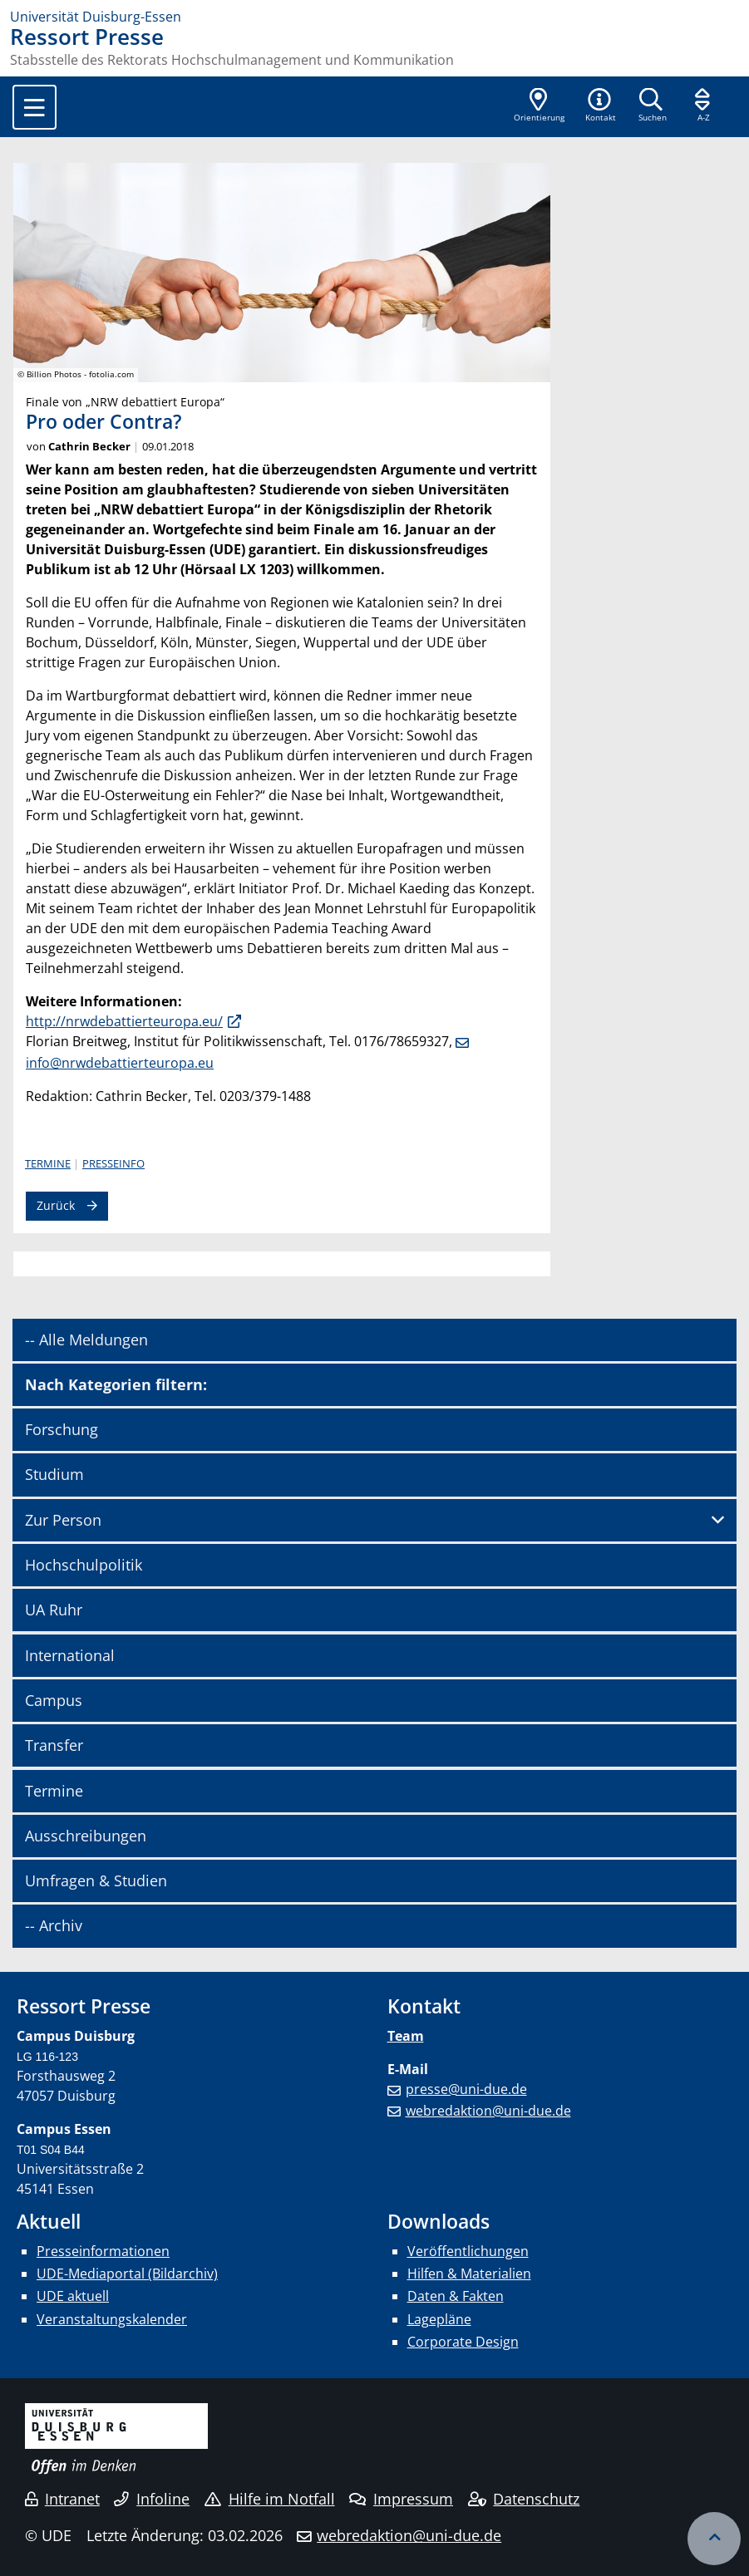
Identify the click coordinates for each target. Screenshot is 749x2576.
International (70, 1655)
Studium (54, 1474)
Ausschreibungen (85, 1836)
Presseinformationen (103, 2251)
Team (405, 2036)
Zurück (56, 1205)
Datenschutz (524, 2499)
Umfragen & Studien (96, 1880)
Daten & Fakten (455, 2296)
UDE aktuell (73, 2296)
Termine (48, 1163)
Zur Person (63, 1520)
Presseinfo (113, 1163)
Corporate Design (463, 2342)
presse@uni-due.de (466, 2089)
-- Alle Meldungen (86, 1339)
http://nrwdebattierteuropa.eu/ (124, 1021)
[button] (600, 106)
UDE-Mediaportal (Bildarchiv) (127, 2273)
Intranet (62, 2499)
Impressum (401, 2499)
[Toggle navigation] (34, 107)
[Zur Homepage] (374, 17)
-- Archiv (53, 1925)
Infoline (152, 2499)
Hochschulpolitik (83, 1565)
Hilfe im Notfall (269, 2499)
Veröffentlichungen (468, 2251)
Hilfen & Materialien (469, 2273)
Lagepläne (439, 2319)
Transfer (54, 1745)
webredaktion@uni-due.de (488, 2111)
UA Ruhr (53, 1610)
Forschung (61, 1429)
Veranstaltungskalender (112, 2319)
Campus (53, 1700)
